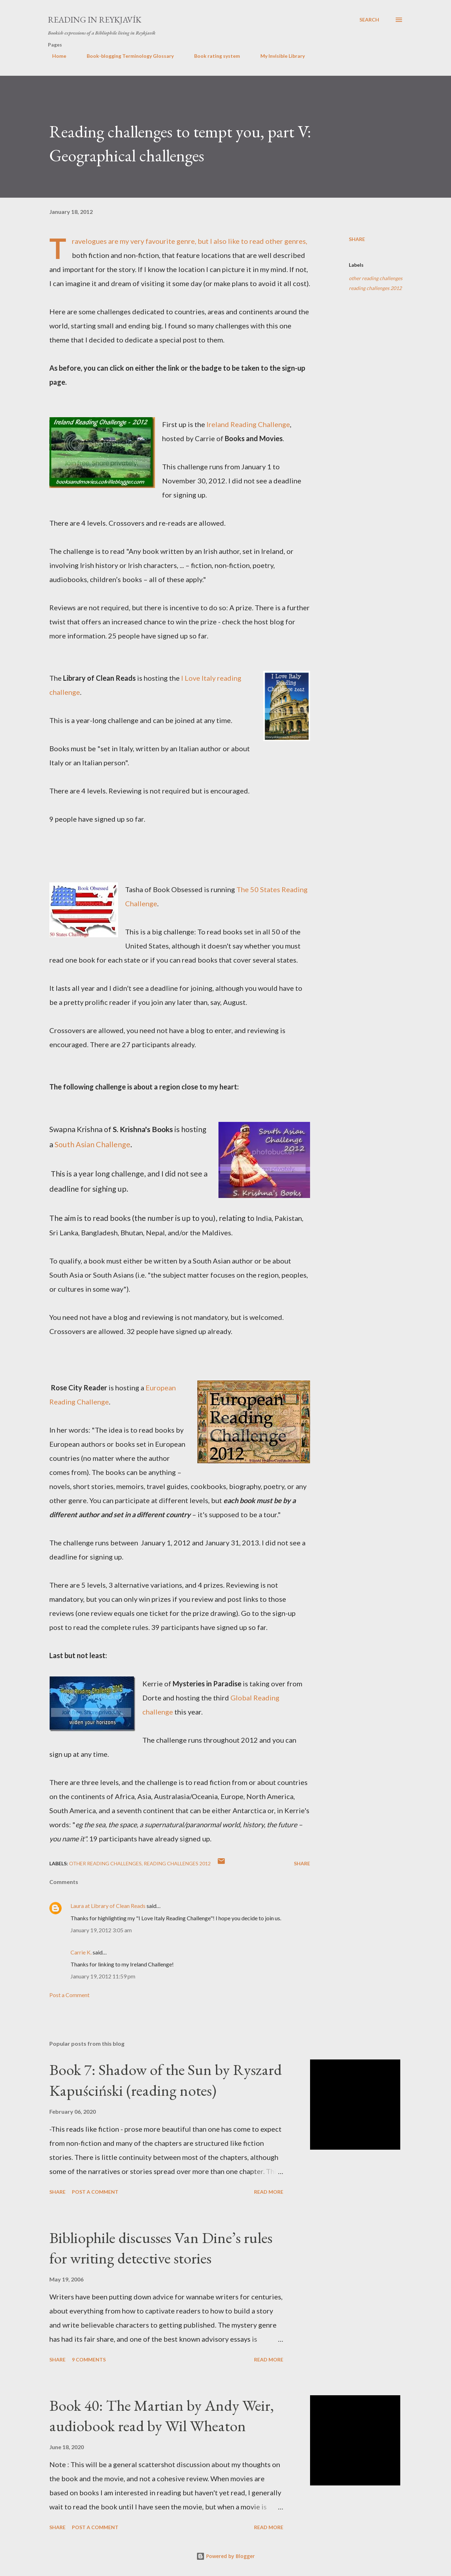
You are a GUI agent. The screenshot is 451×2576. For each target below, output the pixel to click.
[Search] (369, 20)
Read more (268, 2192)
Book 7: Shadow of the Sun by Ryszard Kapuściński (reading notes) (165, 2079)
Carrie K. (81, 1952)
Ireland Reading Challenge (248, 424)
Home (55, 56)
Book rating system (213, 56)
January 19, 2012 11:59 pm (102, 1976)
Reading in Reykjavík (94, 19)
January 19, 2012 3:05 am (101, 1930)
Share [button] (357, 239)
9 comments (89, 2359)
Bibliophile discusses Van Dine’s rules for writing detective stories (160, 2248)
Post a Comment (69, 1994)
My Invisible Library (278, 56)
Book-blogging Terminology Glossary (125, 56)
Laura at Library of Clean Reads (108, 1905)
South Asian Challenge (92, 1144)
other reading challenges (375, 278)
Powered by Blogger (225, 2556)
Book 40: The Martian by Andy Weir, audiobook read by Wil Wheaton (161, 2415)
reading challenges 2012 (375, 288)
